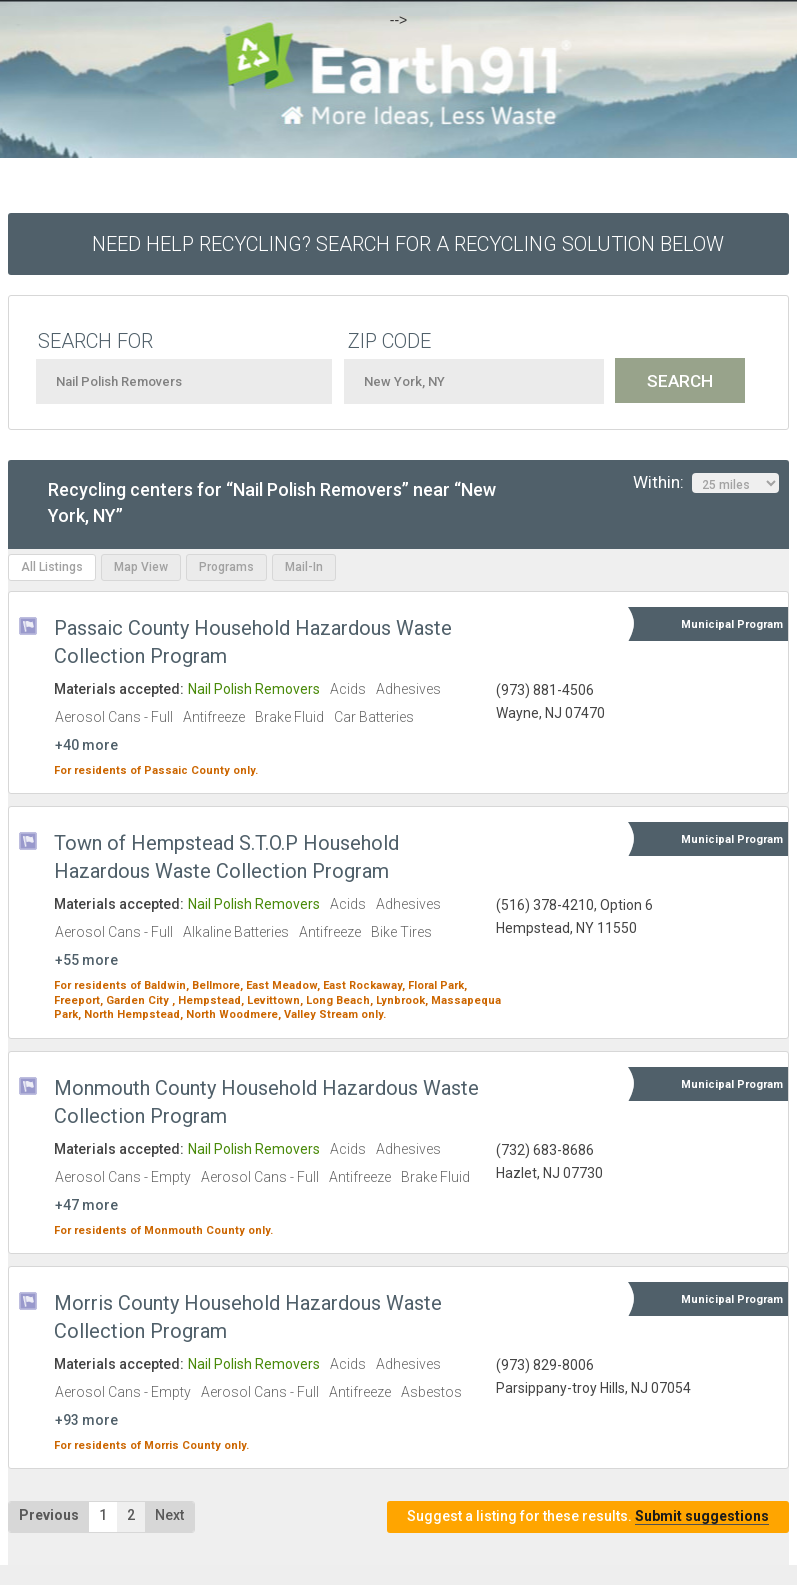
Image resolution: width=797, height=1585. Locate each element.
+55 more (86, 960)
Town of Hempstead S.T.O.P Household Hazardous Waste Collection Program (226, 857)
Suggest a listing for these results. (588, 1516)
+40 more (86, 745)
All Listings (52, 567)
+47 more (86, 1205)
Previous (49, 1515)
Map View (141, 567)
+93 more (86, 1420)
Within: (706, 483)
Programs (226, 567)
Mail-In (304, 567)
